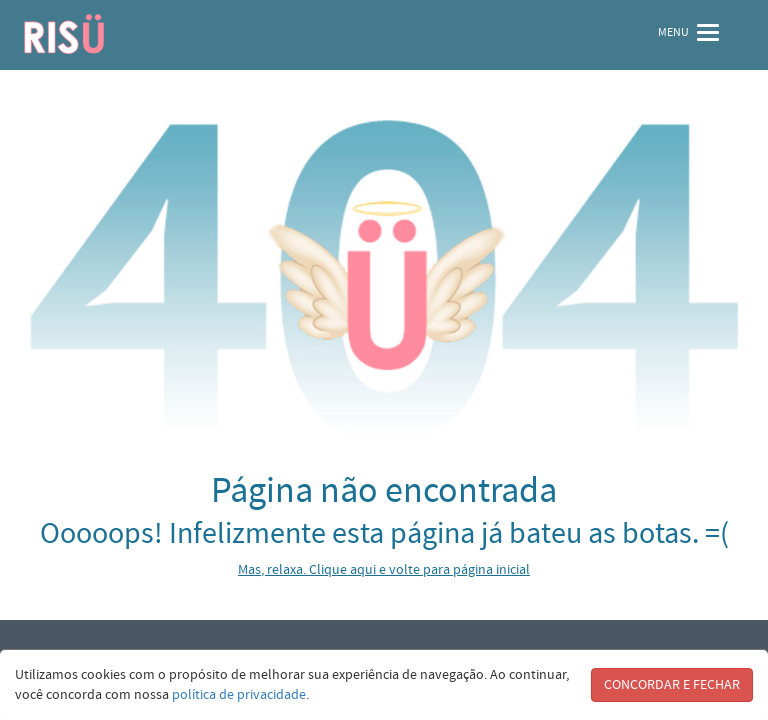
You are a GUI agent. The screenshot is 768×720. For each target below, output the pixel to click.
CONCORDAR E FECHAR (672, 685)
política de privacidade (239, 695)
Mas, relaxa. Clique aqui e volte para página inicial (384, 570)
